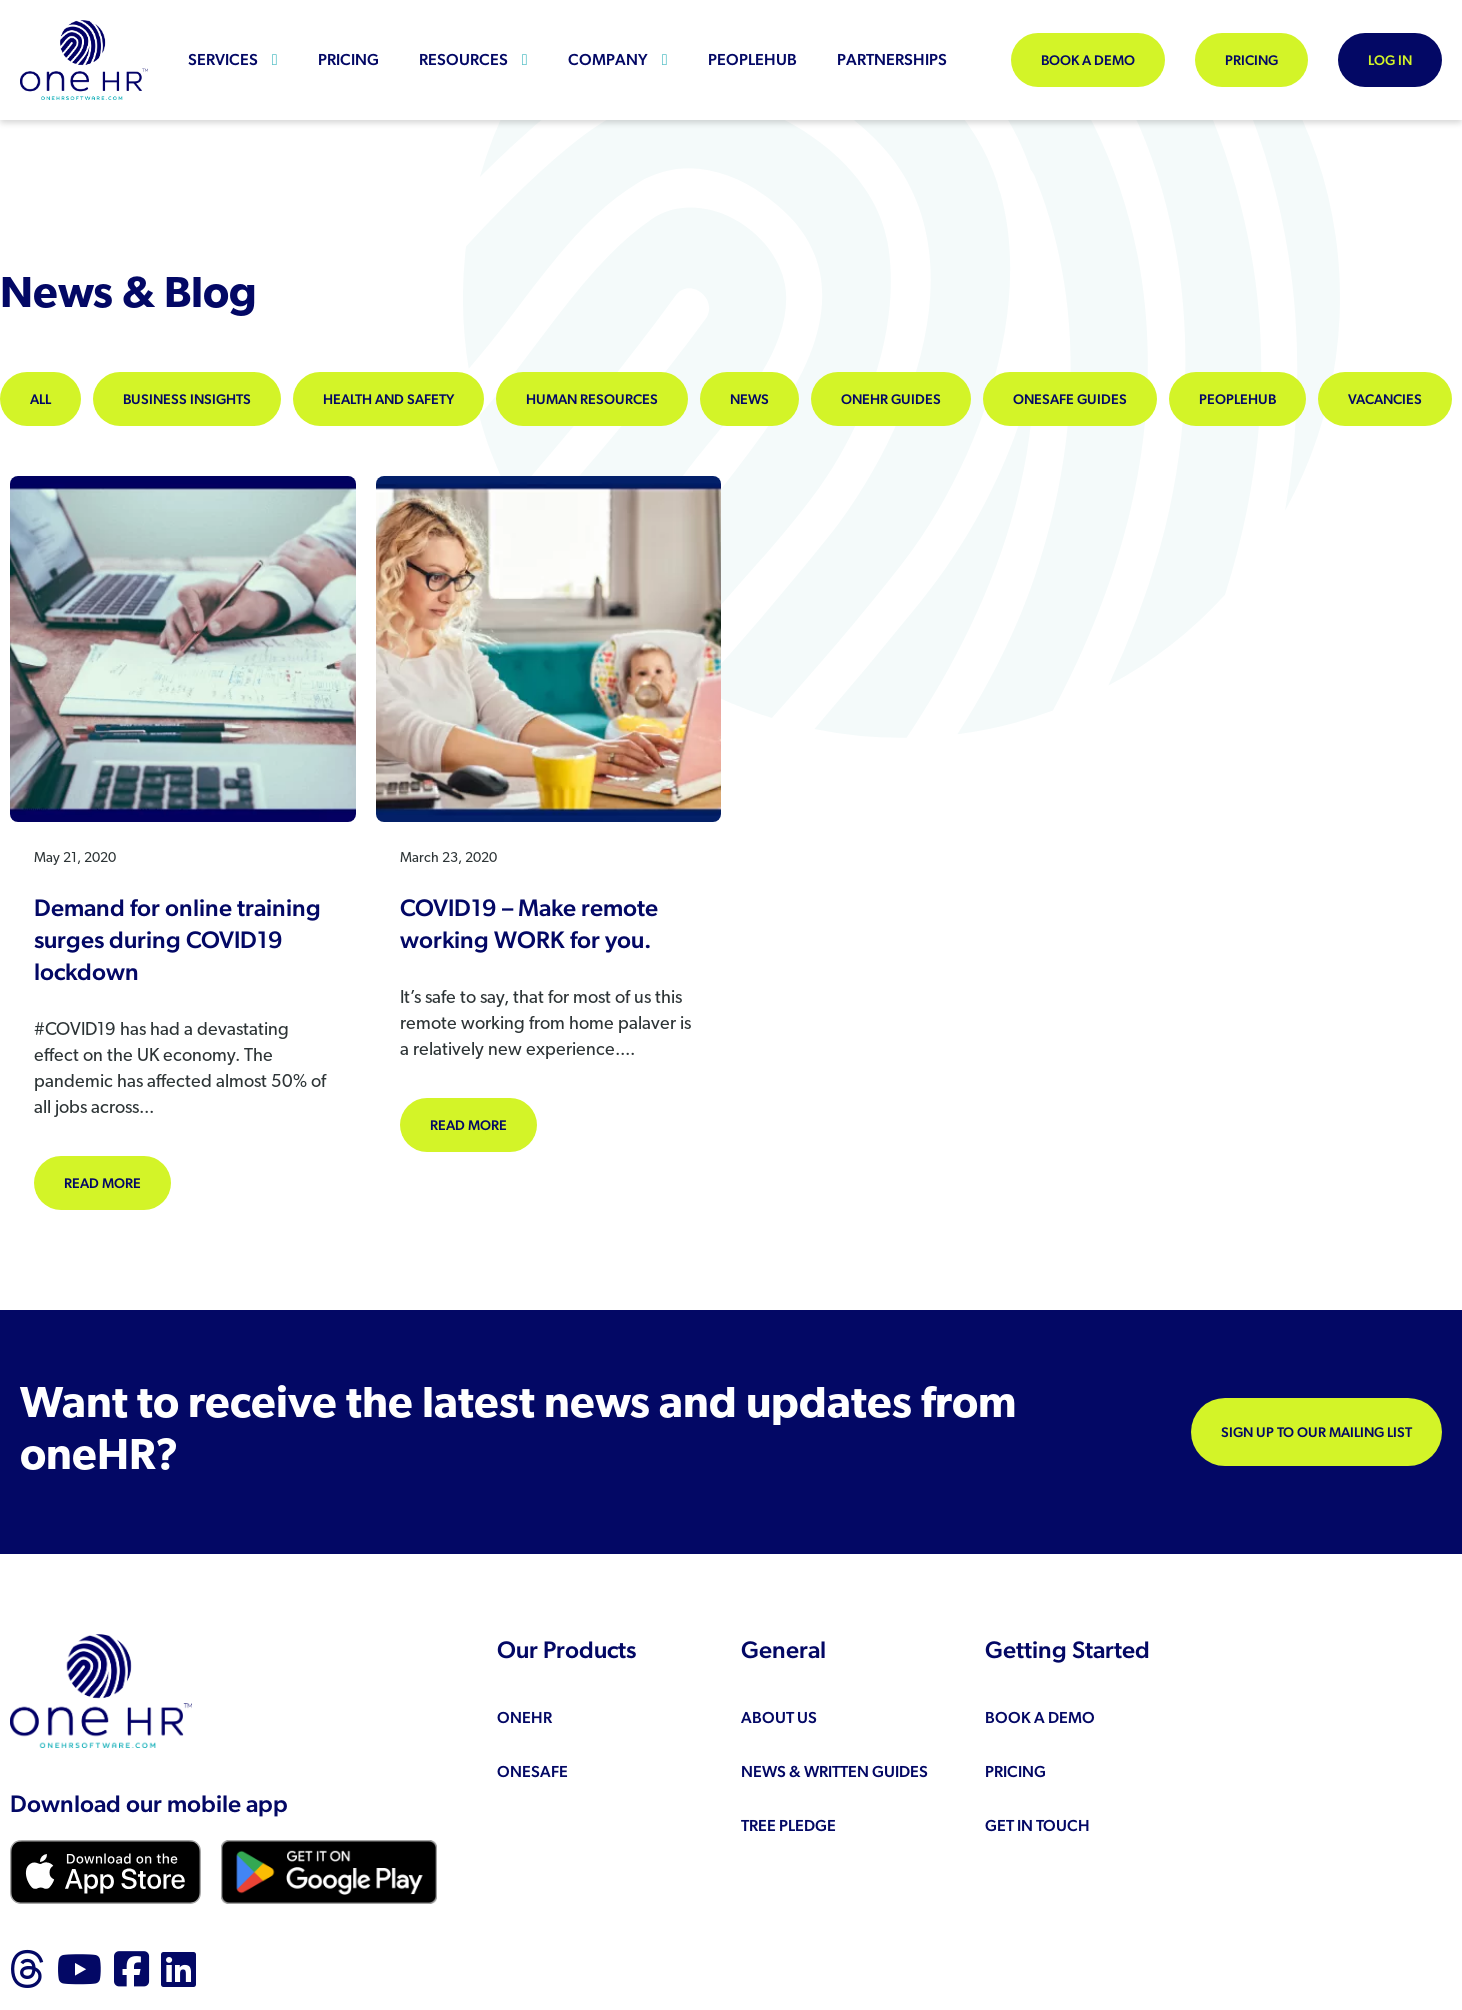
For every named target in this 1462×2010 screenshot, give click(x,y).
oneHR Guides (891, 399)
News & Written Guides (834, 1771)
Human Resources (592, 399)
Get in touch (1037, 1825)
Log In (1390, 60)
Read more (117, 1181)
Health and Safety (388, 399)
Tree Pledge (788, 1825)
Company (608, 59)
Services (223, 59)
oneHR (524, 1717)
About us (779, 1717)
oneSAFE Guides (1070, 399)
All (40, 399)
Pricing (348, 59)
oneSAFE (532, 1771)
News (749, 399)
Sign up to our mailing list (1316, 1432)
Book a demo (1088, 60)
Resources (463, 59)
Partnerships (892, 59)
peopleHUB (752, 59)
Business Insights (187, 399)
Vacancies (1385, 399)
